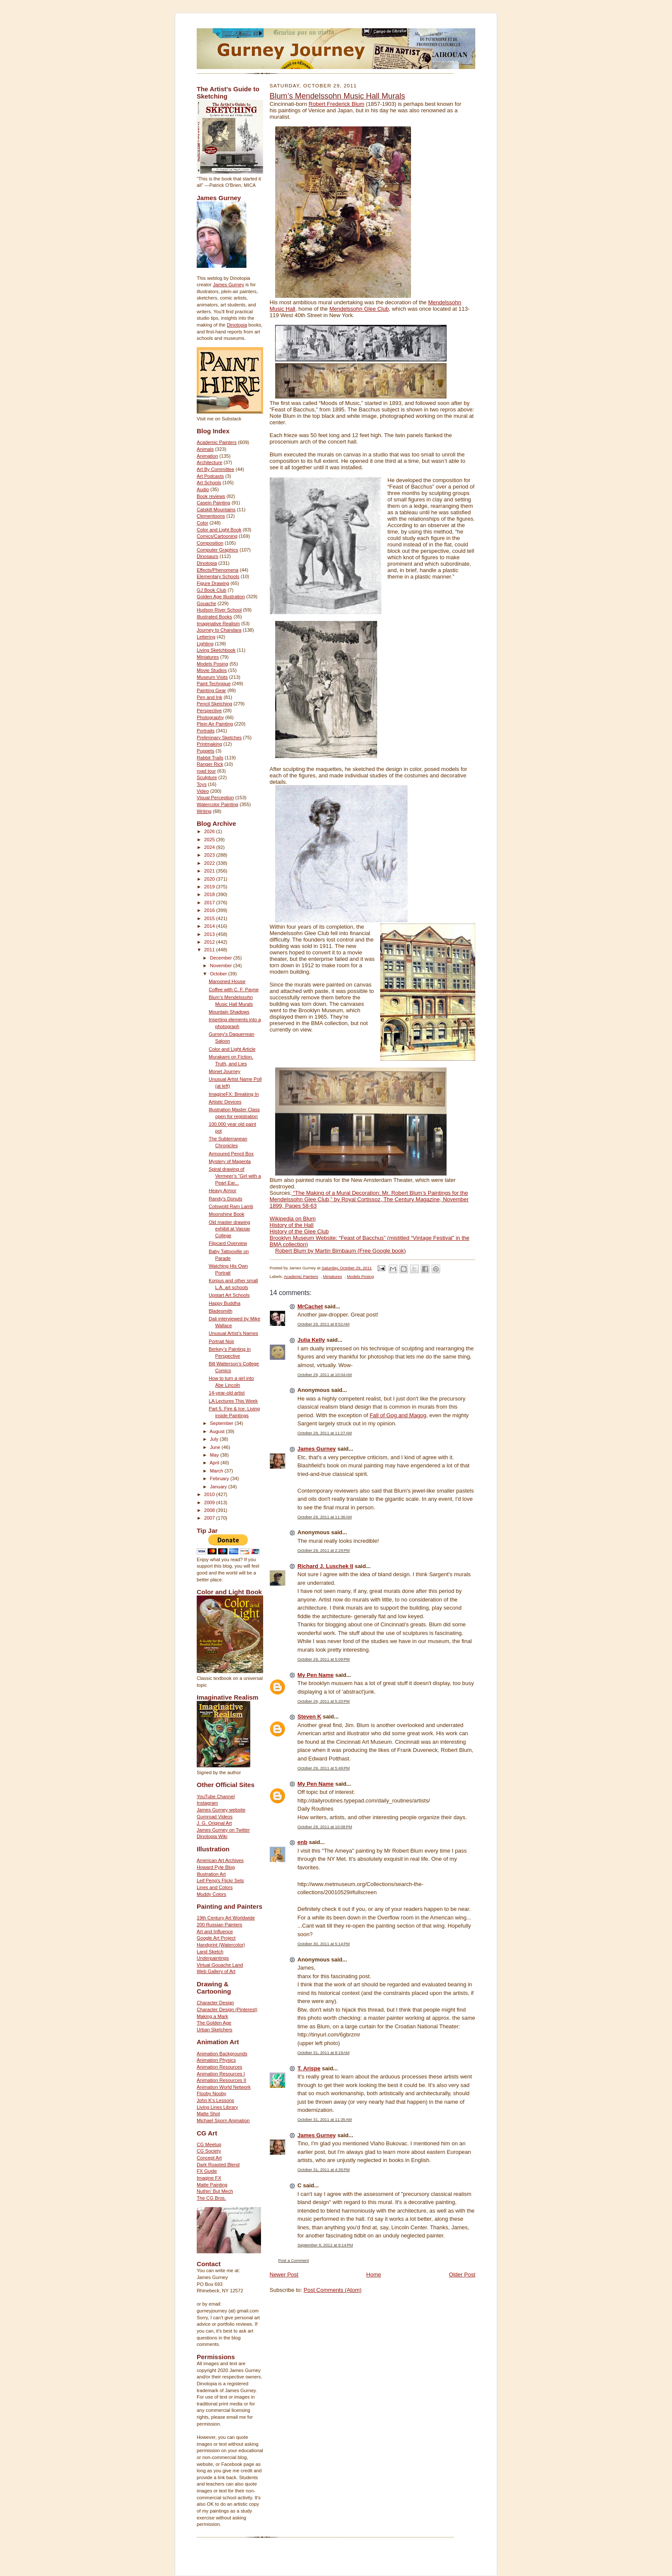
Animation (207, 456)
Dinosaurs (207, 556)
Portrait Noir (221, 1341)
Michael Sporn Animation (223, 2120)
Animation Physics (216, 2060)
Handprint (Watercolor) (221, 1944)
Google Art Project (216, 1937)
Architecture (209, 462)
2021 (210, 870)
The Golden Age (214, 2022)
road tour (206, 771)
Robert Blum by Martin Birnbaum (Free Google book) (340, 1251)
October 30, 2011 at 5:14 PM (323, 1943)
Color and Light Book (219, 529)
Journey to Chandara (219, 630)
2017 (210, 902)
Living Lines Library (217, 2107)
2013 (210, 934)
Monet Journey (224, 1071)
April (215, 1462)
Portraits (206, 730)
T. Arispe (309, 2068)
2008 (210, 1510)
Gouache (206, 603)
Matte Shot (208, 2113)
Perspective (209, 710)
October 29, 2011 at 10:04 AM (324, 1374)
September (222, 1423)
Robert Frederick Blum (336, 104)
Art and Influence (215, 1931)
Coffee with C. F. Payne (234, 989)
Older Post (462, 2274)
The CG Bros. (211, 2198)
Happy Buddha (224, 1303)
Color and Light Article (232, 1049)
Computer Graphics (217, 549)
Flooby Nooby (211, 2093)
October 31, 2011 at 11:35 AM (324, 2119)
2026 (210, 831)
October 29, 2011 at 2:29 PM (323, 1550)
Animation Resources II (221, 2080)
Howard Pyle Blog (216, 1867)
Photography (210, 717)
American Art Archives (220, 1860)
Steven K (309, 1716)
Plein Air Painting (215, 723)
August (218, 1431)
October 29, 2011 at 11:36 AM (324, 1516)
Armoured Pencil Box (231, 1153)
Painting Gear (211, 690)
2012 (210, 942)
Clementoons (211, 516)
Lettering (206, 636)
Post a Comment (293, 2260)
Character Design (215, 2002)
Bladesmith (220, 1310)
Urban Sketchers (214, 2029)
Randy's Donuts (226, 1198)
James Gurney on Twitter (223, 1829)
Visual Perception (215, 797)
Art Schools (209, 482)
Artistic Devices (225, 1101)
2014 (210, 926)
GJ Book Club (211, 590)
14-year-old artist (227, 1392)
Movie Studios (212, 670)
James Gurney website (221, 1809)
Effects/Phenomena (217, 570)
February (220, 1478)
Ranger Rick (210, 764)
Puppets (205, 750)
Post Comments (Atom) (333, 2290)
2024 (210, 847)
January (219, 1486)
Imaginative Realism (218, 623)
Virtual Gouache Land (220, 1964)
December (222, 957)
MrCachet (310, 1306)
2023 (210, 855)
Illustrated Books (214, 616)
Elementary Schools (218, 576)
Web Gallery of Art (216, 1971)
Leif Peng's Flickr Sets (220, 1880)
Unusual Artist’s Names (233, 1333)
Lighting (205, 643)
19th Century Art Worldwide (226, 1917)
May (215, 1454)
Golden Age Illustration (221, 596)
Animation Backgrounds (222, 2053)
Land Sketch (210, 1951)
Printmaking (209, 744)
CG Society (209, 2150)
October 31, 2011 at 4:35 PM (323, 2169)
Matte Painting (212, 2184)
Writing (204, 811)
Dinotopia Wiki (212, 1836)
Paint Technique (214, 683)
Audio (203, 489)
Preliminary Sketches (219, 737)
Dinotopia (237, 324)
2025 (210, 839)
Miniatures (208, 657)
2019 (210, 886)
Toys (202, 784)
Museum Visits (212, 677)
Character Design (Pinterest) (227, 2009)
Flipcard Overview (228, 1243)
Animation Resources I (221, 2073)
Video (203, 791)
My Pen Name (315, 1675)
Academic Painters (217, 442)
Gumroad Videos (215, 1816)
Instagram (207, 1802)
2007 (210, 1517)
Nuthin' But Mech (215, 2191)
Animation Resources (219, 2066)
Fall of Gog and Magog (397, 1415)
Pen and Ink (209, 697)
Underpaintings (213, 1958)
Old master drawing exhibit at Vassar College (229, 1229)
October (219, 973)
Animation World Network (224, 2087)
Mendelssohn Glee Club (359, 309)
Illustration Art (211, 1874)
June (216, 1447)
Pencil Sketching (214, 703)
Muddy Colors (211, 1894)
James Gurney (228, 284)
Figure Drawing (213, 583)
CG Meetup (209, 2144)
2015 (210, 918)
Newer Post (284, 2274)
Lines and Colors (215, 1887)
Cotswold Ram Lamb (231, 1206)
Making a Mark (212, 2016)
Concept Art (209, 2157)
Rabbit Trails (210, 757)
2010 (210, 1494)
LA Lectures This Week (233, 1400)
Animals (205, 449)
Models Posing (212, 663)
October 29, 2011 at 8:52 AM (323, 1324)
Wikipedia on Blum (293, 1218)
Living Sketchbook (216, 650)
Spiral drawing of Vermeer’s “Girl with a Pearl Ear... (235, 1176)
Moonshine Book (226, 1214)
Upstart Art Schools (229, 1295)
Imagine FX (209, 2177)
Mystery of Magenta (230, 1161)
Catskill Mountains (216, 509)
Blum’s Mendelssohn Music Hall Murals (337, 96)
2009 (210, 1502)
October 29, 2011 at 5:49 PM (323, 1768)
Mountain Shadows (229, 1011)
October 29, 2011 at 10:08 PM (324, 1826)
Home (373, 2274)
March (217, 1470)
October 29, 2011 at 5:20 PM (323, 1701)
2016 (210, 910)
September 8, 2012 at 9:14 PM (325, 2245)
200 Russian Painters (219, 1924)
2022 (210, 863)
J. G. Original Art (214, 1823)
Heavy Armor (223, 1190)
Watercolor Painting (217, 804)
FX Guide (207, 2171)
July (215, 1439)
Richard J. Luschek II (325, 1566)
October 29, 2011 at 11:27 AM (324, 1432)
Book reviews (211, 496)
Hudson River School (219, 609)
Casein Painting (213, 502)
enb (302, 1842)
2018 (210, 894)
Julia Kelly (311, 1340)
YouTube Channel (216, 1796)
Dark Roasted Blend (218, 2164)
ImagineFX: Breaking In (234, 1094)
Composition (210, 543)
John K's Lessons (215, 2100)
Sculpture (207, 777)
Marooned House (227, 981)
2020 (210, 879)
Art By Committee (215, 469)
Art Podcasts (210, 476)
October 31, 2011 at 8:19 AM (323, 2052)
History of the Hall (292, 1225)
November (222, 965)
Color (202, 522)
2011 (210, 949)
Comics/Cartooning (217, 536)
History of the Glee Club (299, 1231)
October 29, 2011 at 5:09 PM (323, 1659)
